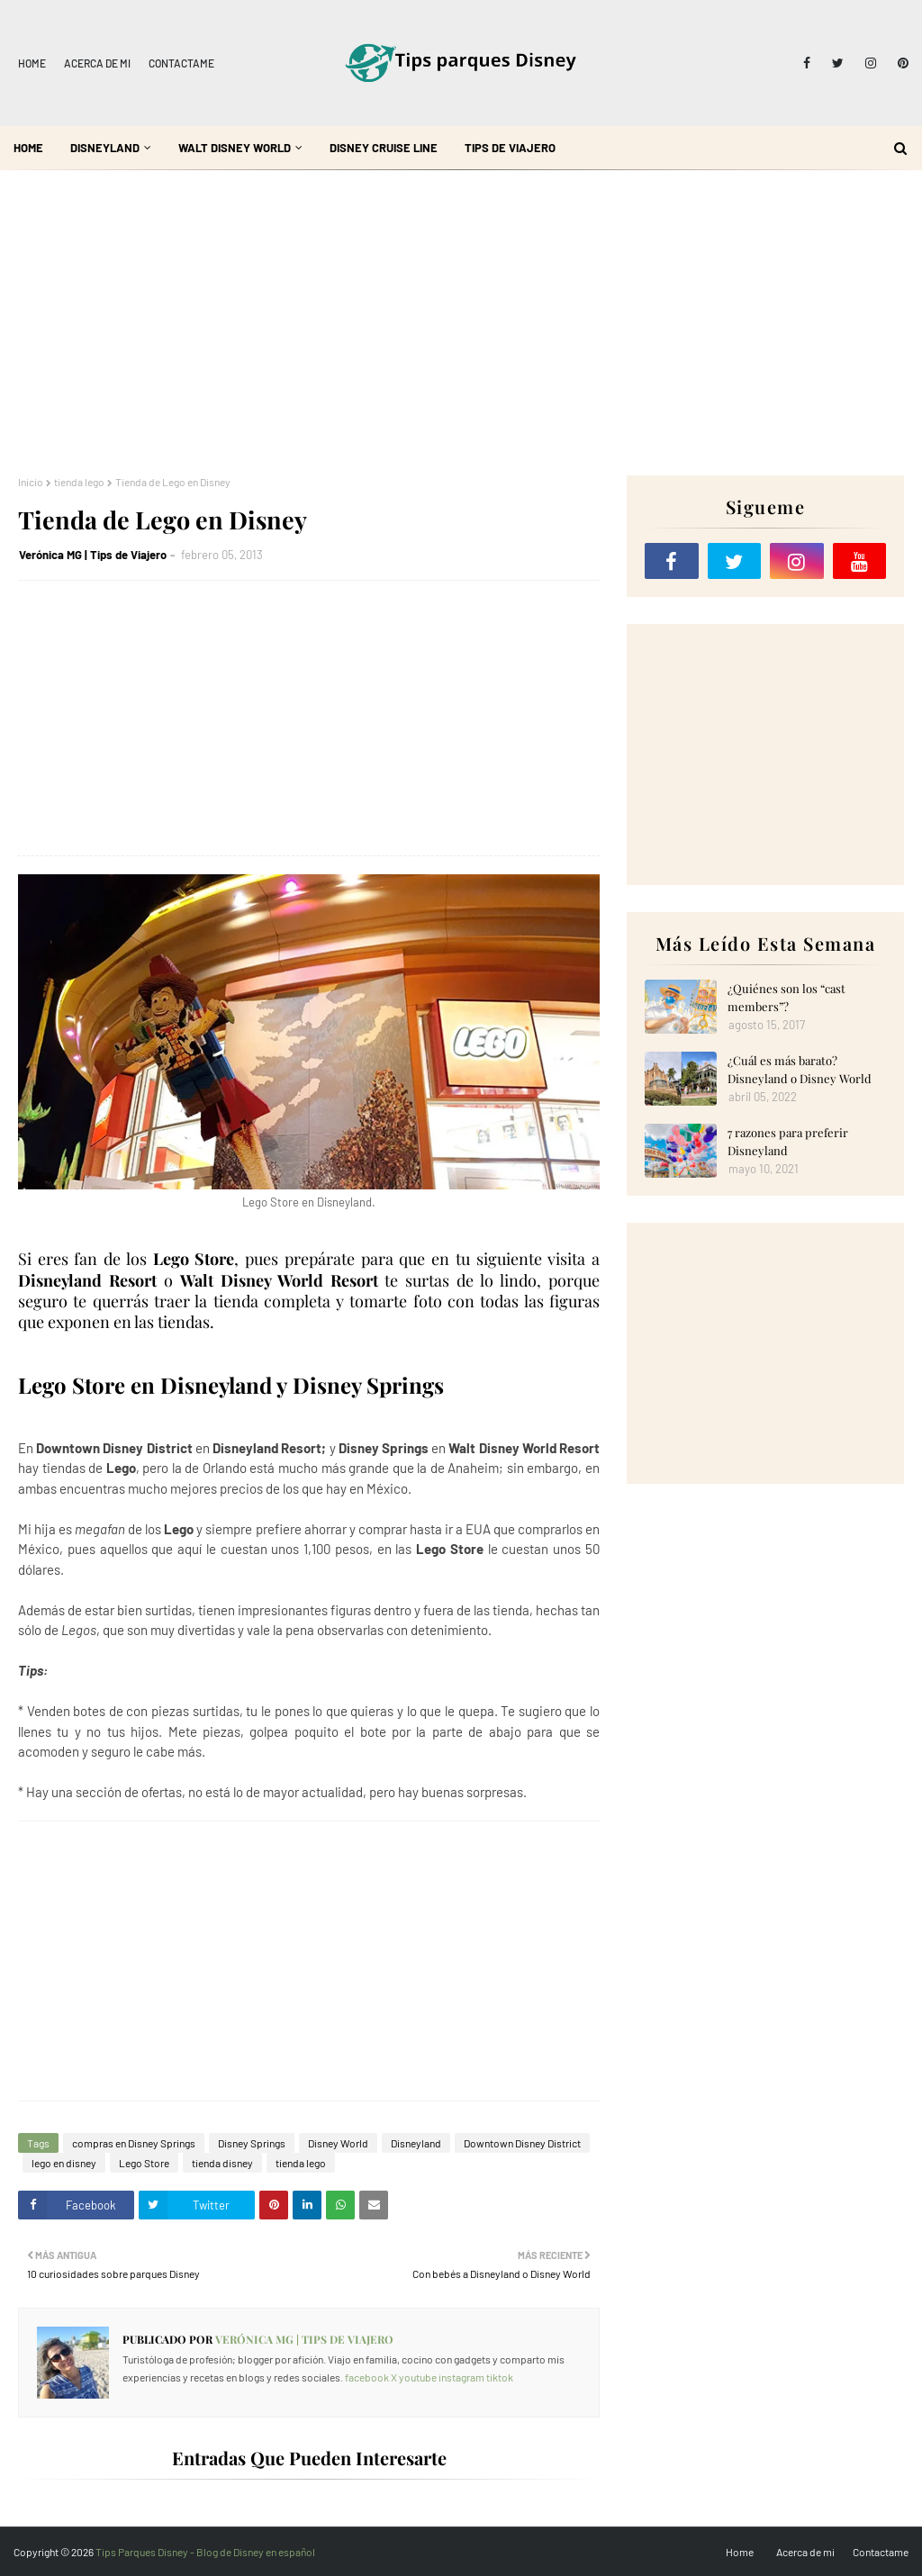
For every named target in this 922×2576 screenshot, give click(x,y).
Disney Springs (251, 2143)
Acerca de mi (97, 63)
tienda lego (79, 481)
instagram (461, 2377)
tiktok (499, 2377)
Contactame (181, 63)
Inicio (30, 481)
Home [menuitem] (28, 147)
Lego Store (144, 2162)
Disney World (338, 2143)
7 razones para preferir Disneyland (788, 1141)
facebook (367, 2377)
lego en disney (64, 2162)
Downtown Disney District (522, 2143)
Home (32, 63)
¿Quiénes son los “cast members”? (786, 997)
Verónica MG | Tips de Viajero (93, 554)
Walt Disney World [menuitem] (234, 147)
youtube (418, 2377)
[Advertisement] (461, 322)
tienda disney (222, 2162)
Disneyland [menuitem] (105, 147)
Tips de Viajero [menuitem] (510, 147)
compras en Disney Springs (133, 2143)
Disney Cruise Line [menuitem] (384, 147)
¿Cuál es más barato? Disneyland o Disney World (800, 1069)
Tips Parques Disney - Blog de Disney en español (205, 2551)
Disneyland (416, 2143)
